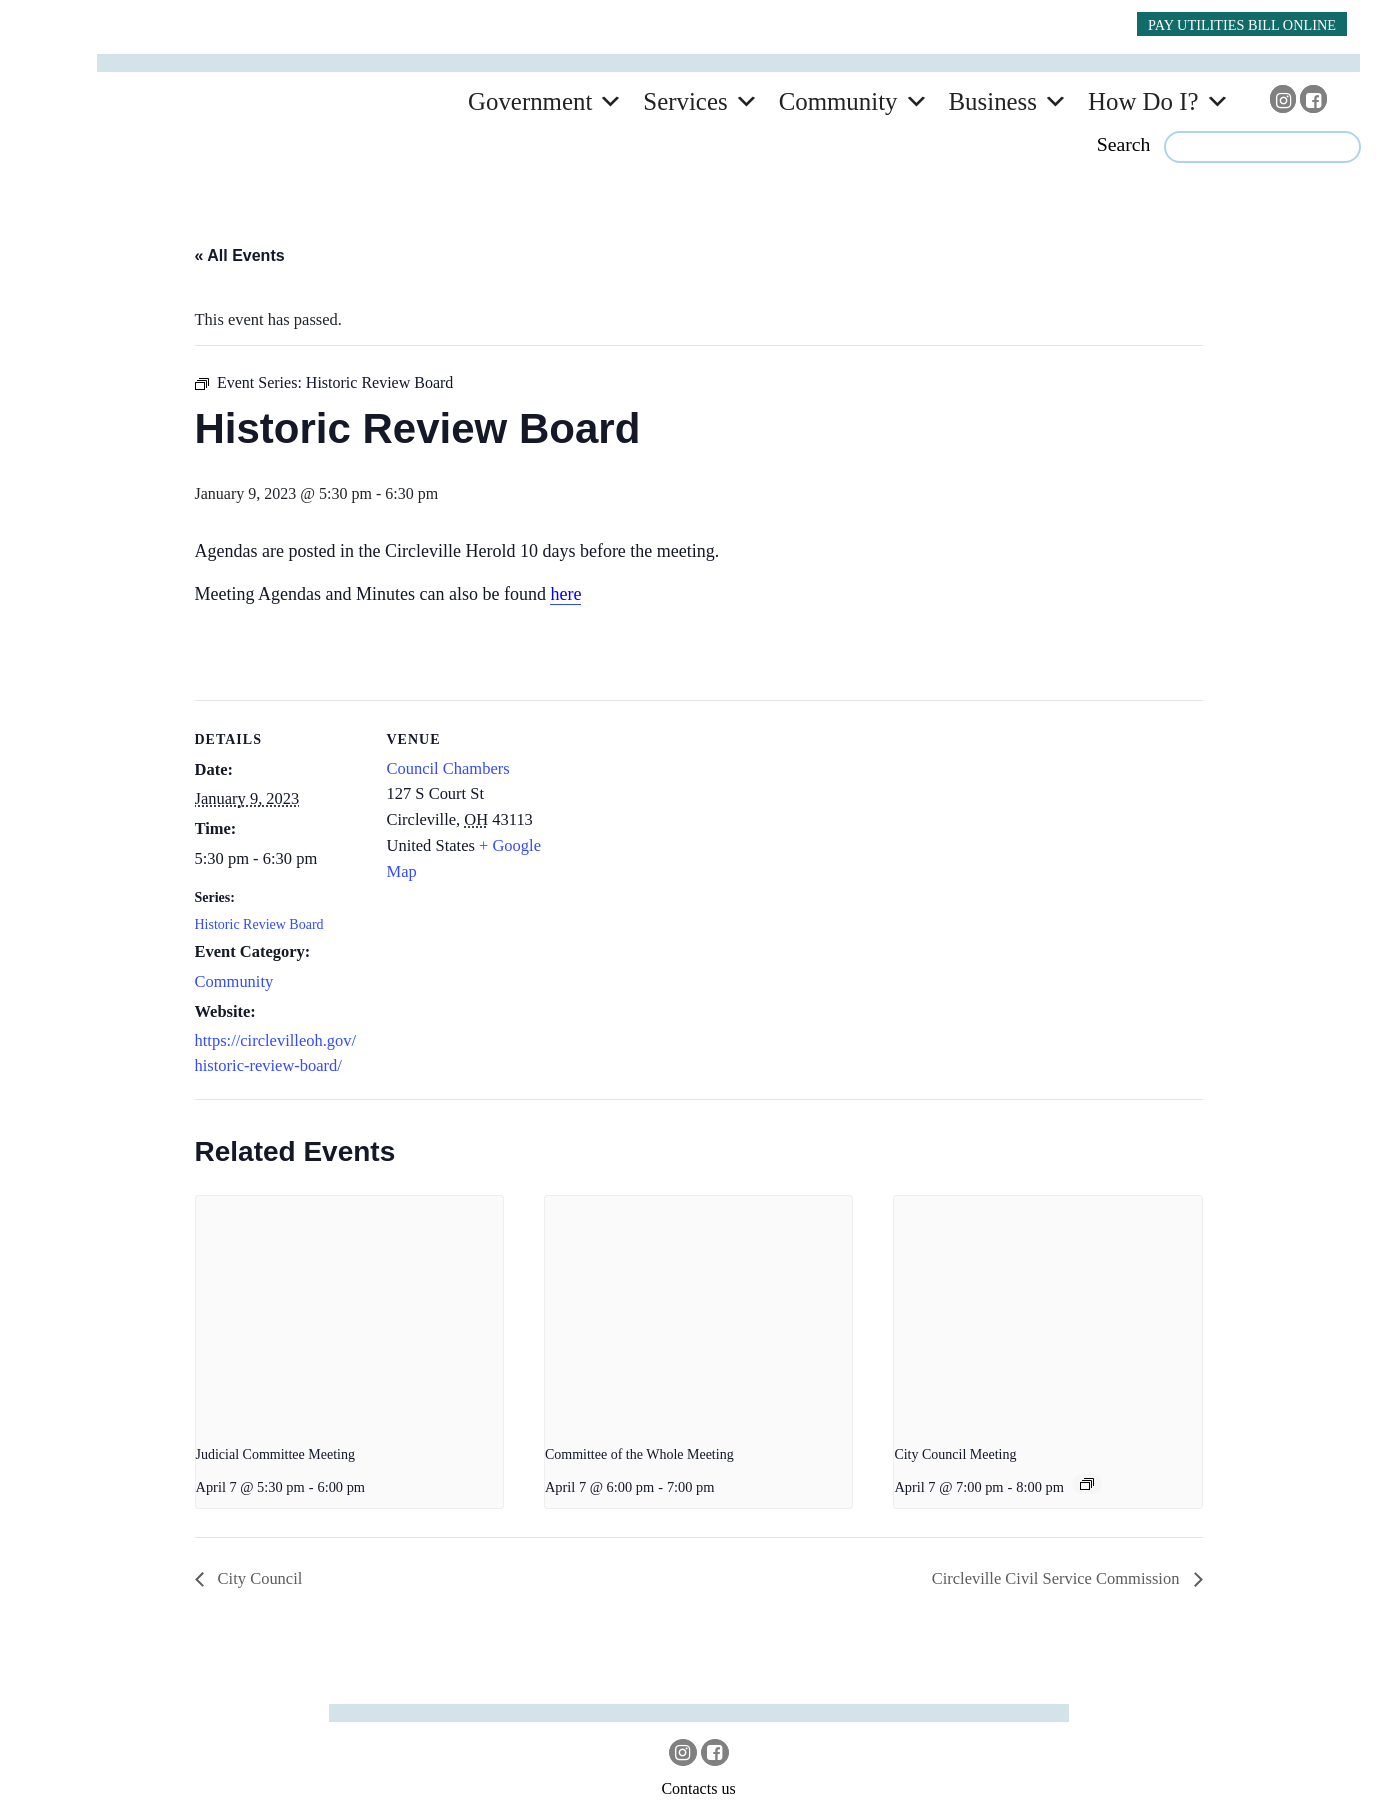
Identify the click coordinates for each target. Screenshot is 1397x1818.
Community (838, 101)
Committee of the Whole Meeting (639, 1454)
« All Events (240, 255)
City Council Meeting (955, 1454)
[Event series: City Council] (1087, 1484)
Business (993, 101)
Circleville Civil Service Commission (1058, 1578)
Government (530, 101)
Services (685, 101)
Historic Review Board (259, 924)
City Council (258, 1578)
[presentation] (349, 1311)
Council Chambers (448, 768)
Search (1124, 144)
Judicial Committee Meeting (275, 1454)
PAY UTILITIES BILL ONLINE (1242, 25)
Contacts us (698, 1788)
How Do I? (1143, 101)
